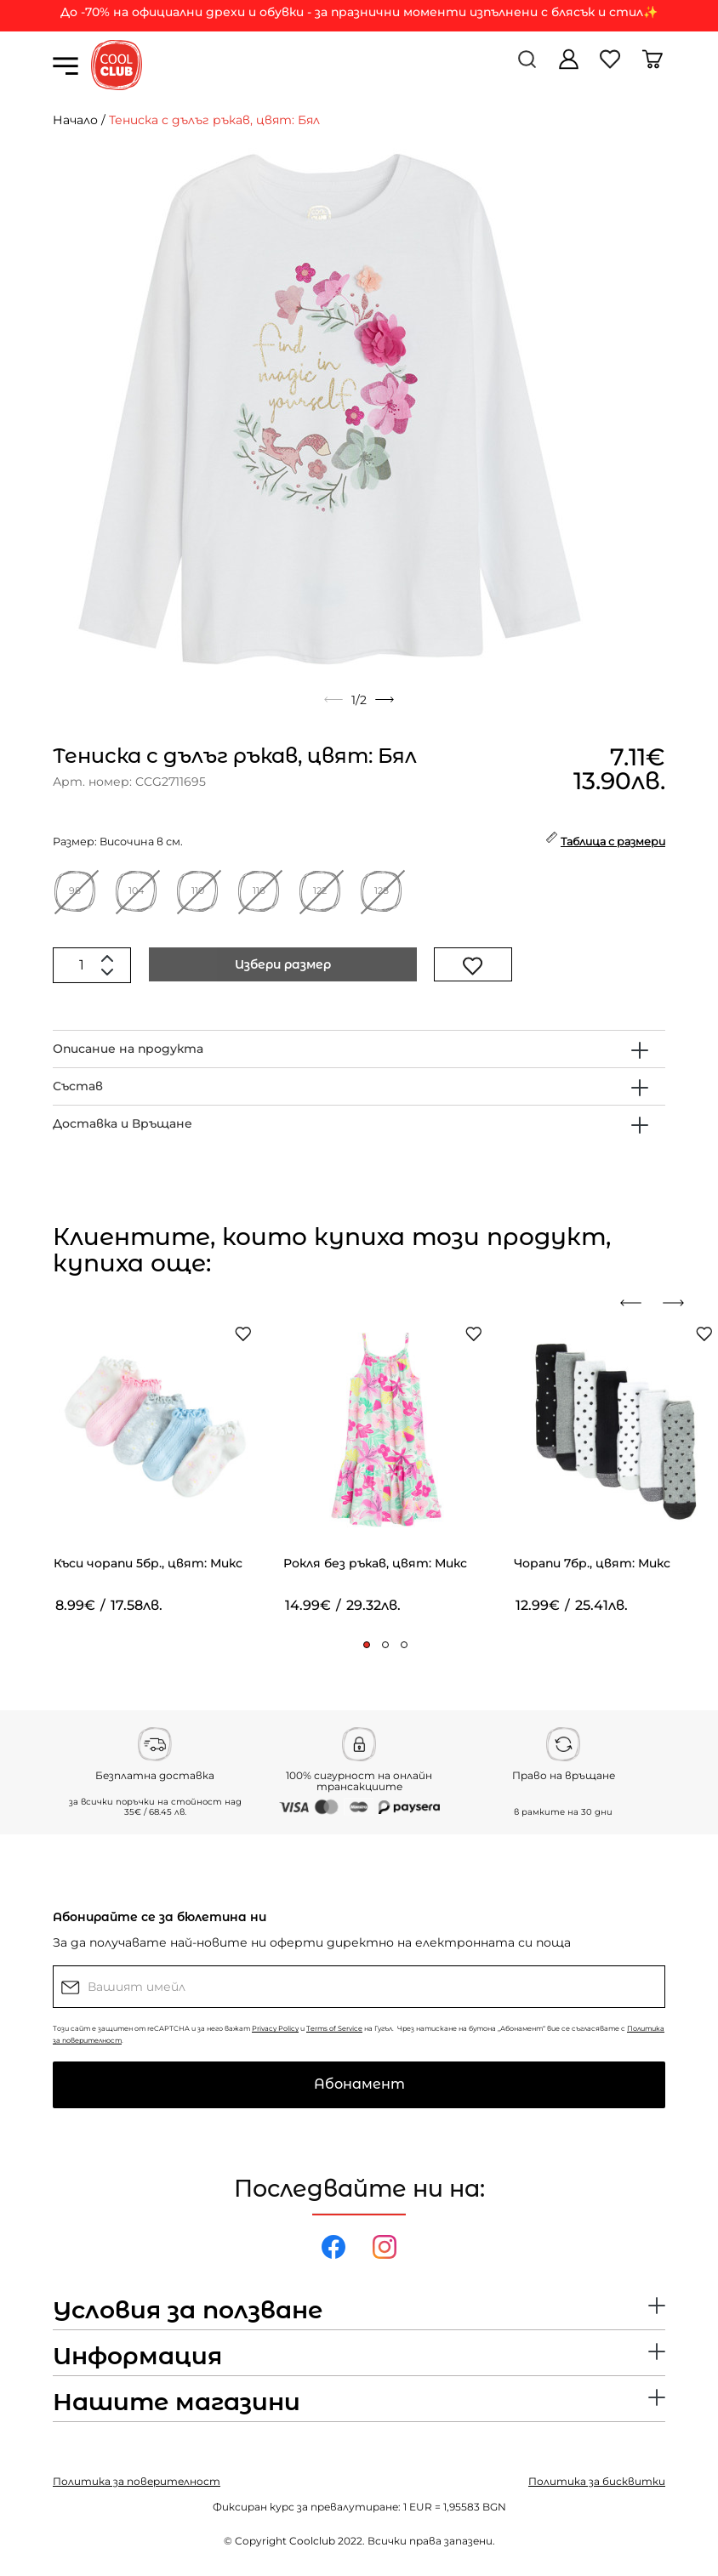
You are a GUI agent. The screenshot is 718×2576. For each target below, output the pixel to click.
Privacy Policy (275, 2028)
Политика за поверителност (136, 2481)
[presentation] (637, 1302)
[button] (366, 1644)
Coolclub (312, 2540)
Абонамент (359, 2084)
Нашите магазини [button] (176, 2402)
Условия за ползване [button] (187, 2310)
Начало (75, 120)
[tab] (359, 1049)
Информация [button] (137, 2356)
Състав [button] (78, 1086)
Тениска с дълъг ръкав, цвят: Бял (214, 120)
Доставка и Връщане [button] (122, 1123)
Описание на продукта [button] (128, 1048)
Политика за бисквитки (596, 2481)
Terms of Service (334, 2028)
